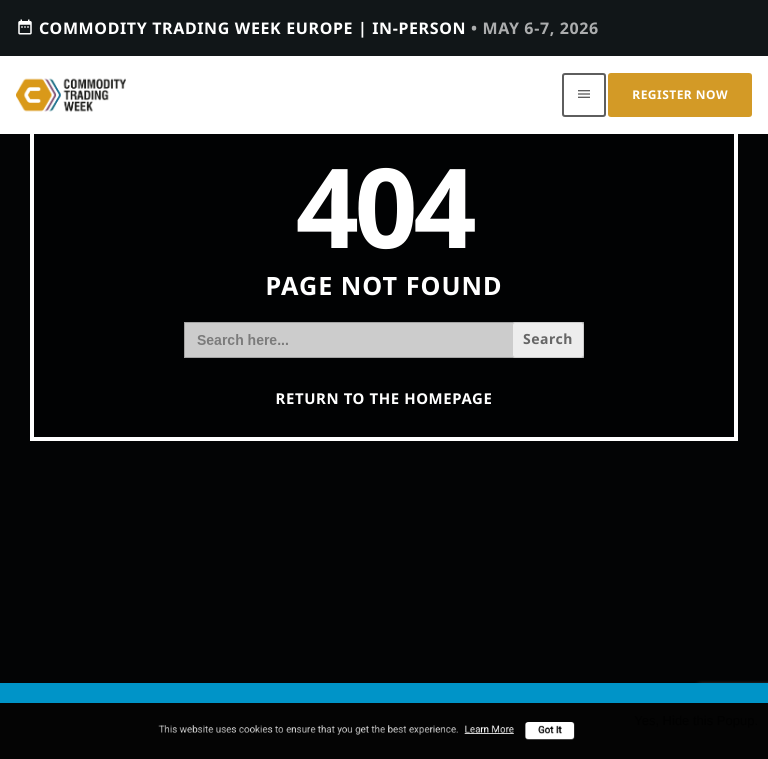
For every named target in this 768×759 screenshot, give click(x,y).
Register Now (680, 94)
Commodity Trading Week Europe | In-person (307, 27)
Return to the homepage (384, 399)
